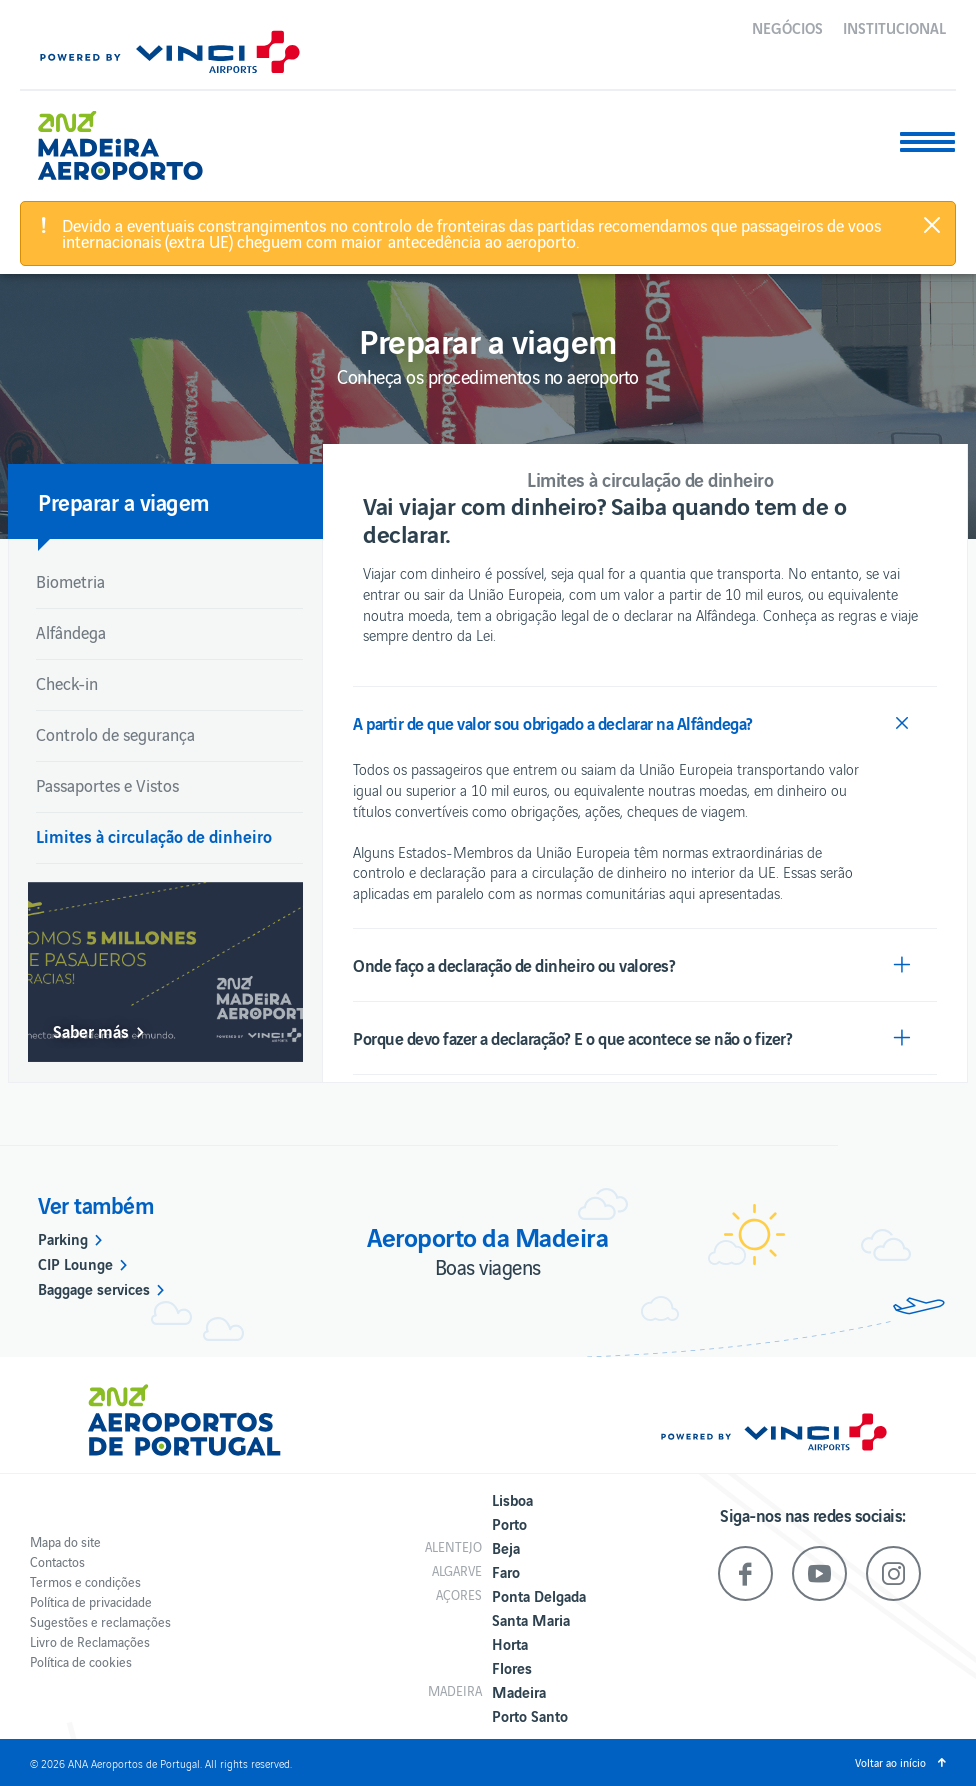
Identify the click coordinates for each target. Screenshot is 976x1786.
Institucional (894, 27)
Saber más (91, 1031)
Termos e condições (85, 1581)
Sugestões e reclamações (100, 1621)
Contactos (57, 1561)
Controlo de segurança (115, 734)
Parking (63, 1238)
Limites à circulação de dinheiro (154, 835)
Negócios (787, 27)
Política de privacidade (91, 1601)
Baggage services (94, 1288)
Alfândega (71, 632)
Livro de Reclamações (90, 1641)
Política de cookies (81, 1661)
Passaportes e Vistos (107, 785)
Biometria (70, 581)
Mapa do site (65, 1541)
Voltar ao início (890, 1762)
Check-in (67, 683)
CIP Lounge (75, 1263)
